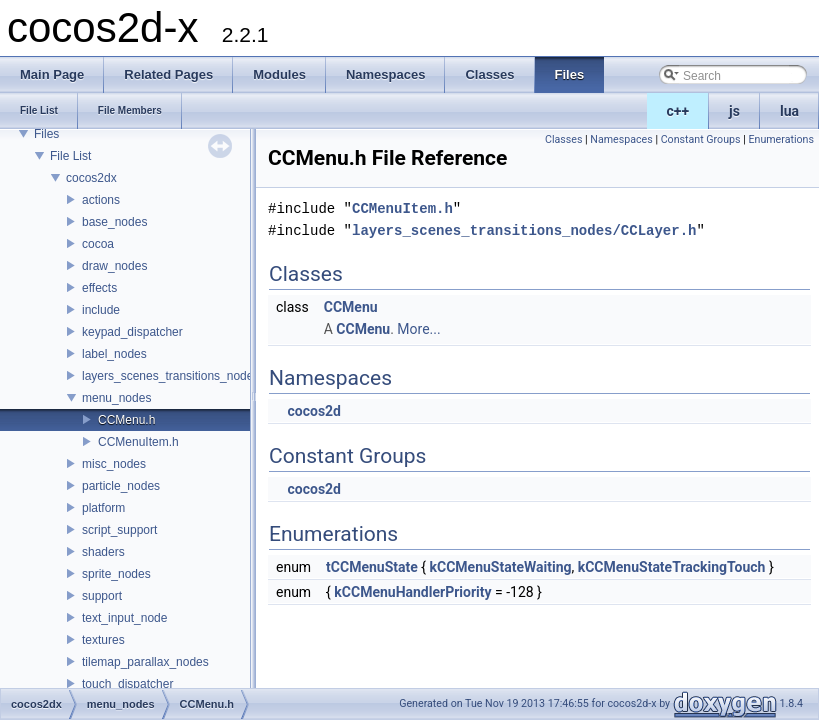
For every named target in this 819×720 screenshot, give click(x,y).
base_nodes (114, 222)
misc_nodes (114, 464)
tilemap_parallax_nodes (145, 662)
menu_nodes (116, 398)
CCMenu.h (126, 420)
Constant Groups (701, 139)
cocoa (98, 244)
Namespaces (621, 139)
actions (101, 200)
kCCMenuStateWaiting (501, 567)
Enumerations (781, 139)
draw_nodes (114, 266)
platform (103, 508)
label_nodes (114, 354)
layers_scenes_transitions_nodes (170, 376)
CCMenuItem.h (138, 442)
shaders (103, 552)
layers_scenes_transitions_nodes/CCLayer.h (524, 230)
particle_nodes (121, 486)
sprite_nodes (116, 574)
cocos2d (314, 411)
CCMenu (351, 307)
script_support (119, 530)
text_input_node (124, 618)
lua (789, 111)
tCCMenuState (372, 567)
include (101, 310)
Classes (563, 139)
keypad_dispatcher (132, 332)
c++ (678, 111)
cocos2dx (91, 178)
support (102, 596)
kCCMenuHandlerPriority (412, 592)
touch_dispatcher (127, 684)
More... (418, 329)
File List (70, 156)
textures (103, 640)
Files (46, 134)
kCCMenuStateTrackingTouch (672, 567)
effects (99, 288)
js (734, 111)
